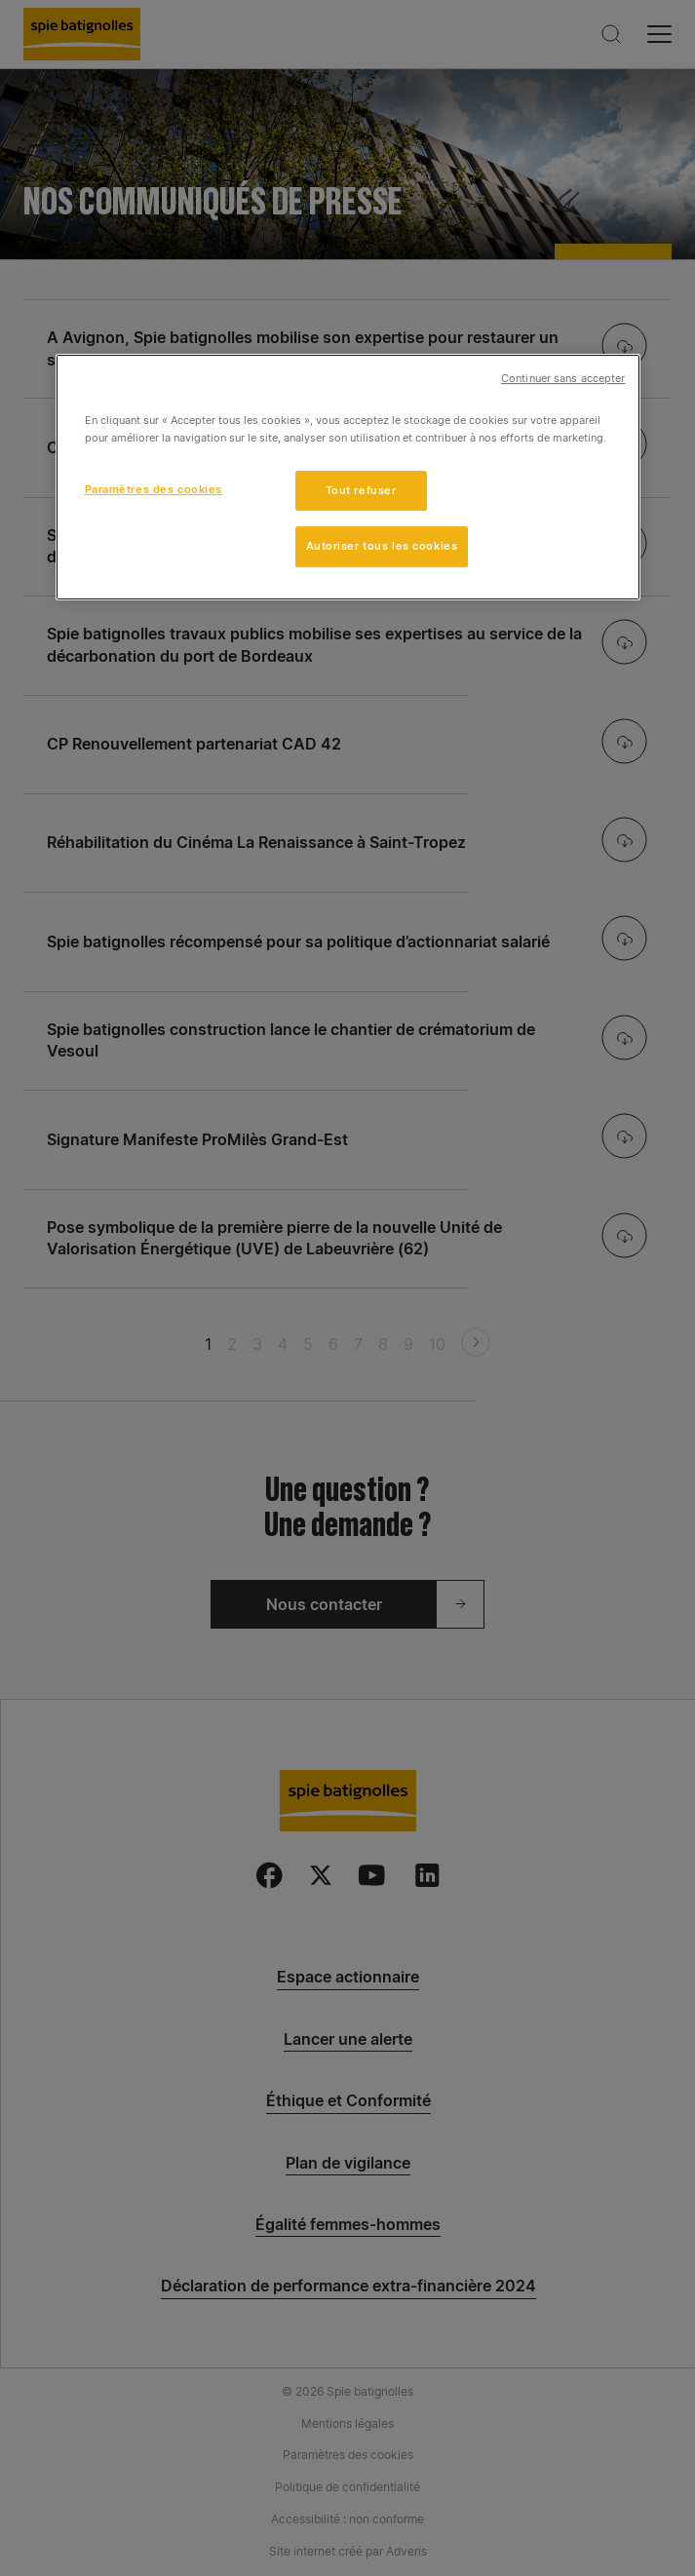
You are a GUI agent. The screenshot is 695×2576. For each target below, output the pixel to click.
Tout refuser (361, 490)
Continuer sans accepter (563, 379)
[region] (348, 478)
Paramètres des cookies (154, 489)
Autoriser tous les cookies (382, 547)
